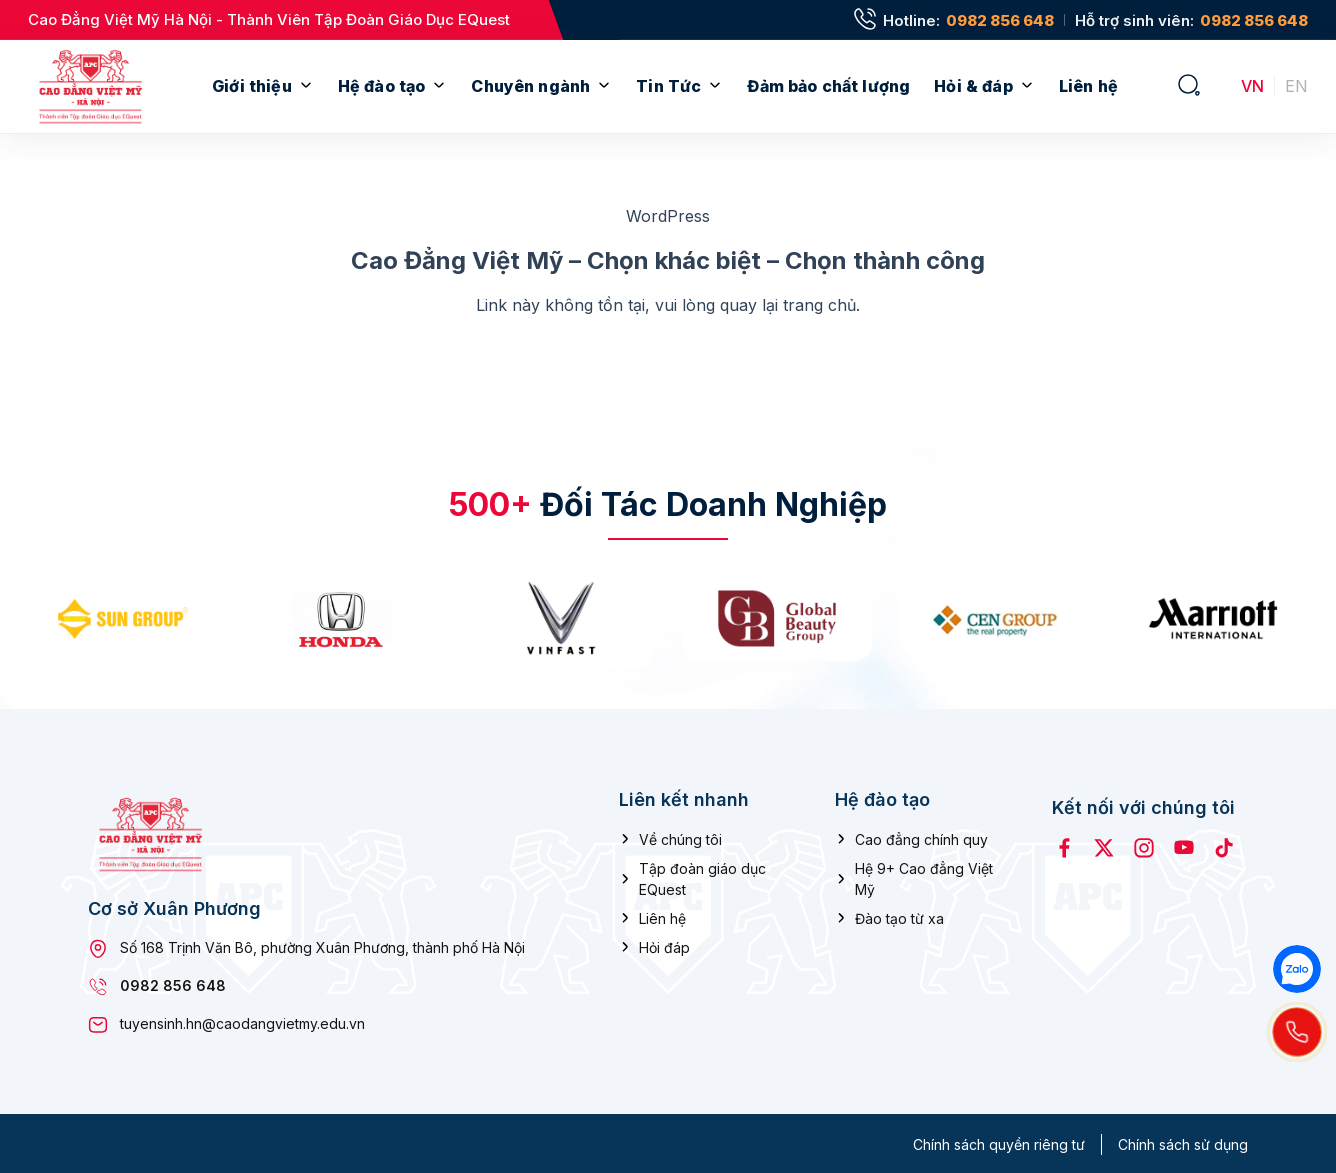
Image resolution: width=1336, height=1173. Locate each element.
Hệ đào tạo (382, 86)
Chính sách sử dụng (1183, 1142)
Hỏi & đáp (973, 86)
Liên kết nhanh (684, 797)
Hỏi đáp (664, 944)
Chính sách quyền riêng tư (999, 1142)
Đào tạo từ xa (899, 915)
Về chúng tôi (680, 836)
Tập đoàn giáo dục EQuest (702, 876)
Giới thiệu (252, 86)
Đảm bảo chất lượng (828, 86)
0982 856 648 (1000, 20)
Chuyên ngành (530, 86)
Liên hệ (1088, 86)
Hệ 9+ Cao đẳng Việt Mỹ (924, 876)
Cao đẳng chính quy (921, 836)
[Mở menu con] (306, 86)
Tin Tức (668, 86)
